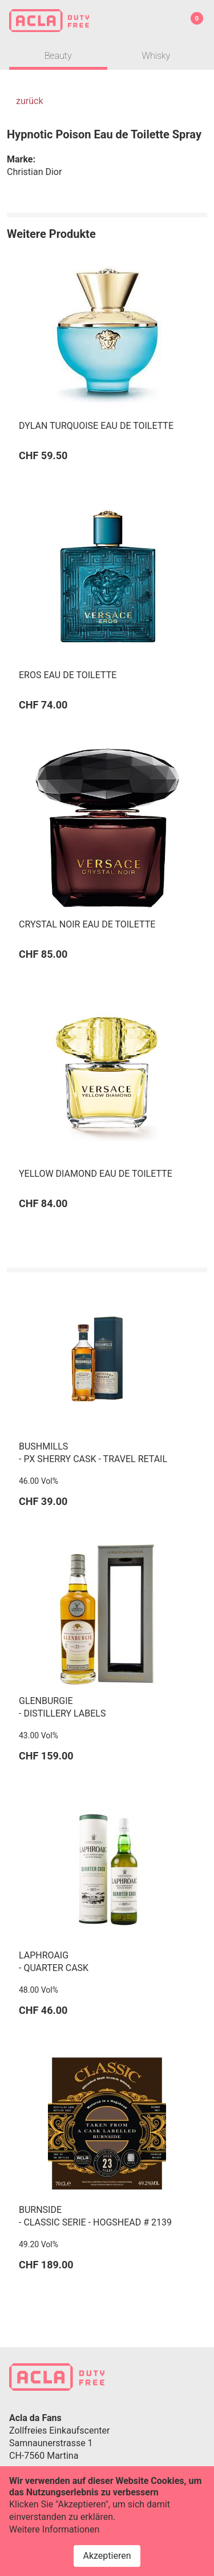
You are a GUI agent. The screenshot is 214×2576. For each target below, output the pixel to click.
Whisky (156, 55)
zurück (29, 100)
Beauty (58, 55)
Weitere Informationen (54, 2540)
